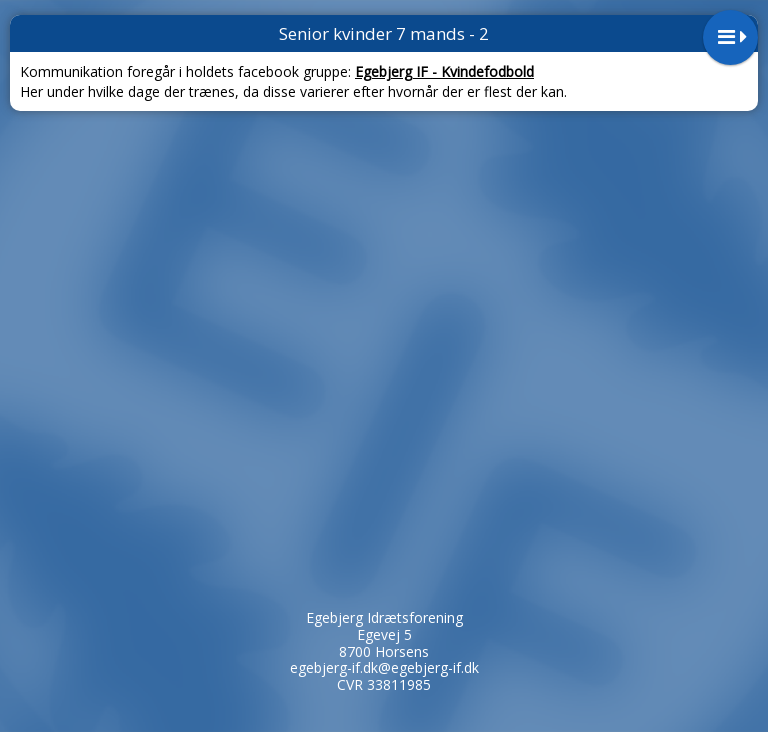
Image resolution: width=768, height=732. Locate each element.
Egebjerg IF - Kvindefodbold (444, 71)
